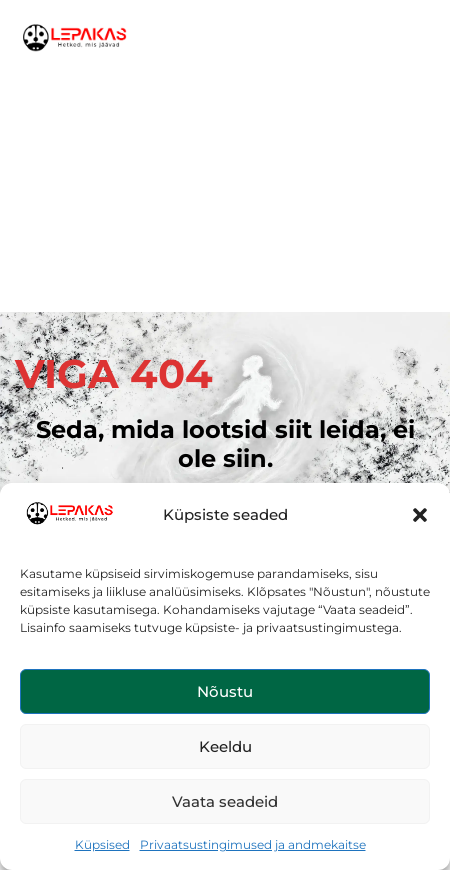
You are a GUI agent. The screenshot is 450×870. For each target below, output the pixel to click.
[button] (420, 515)
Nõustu (225, 691)
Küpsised (102, 844)
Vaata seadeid (225, 801)
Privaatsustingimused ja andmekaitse (253, 844)
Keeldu (225, 746)
